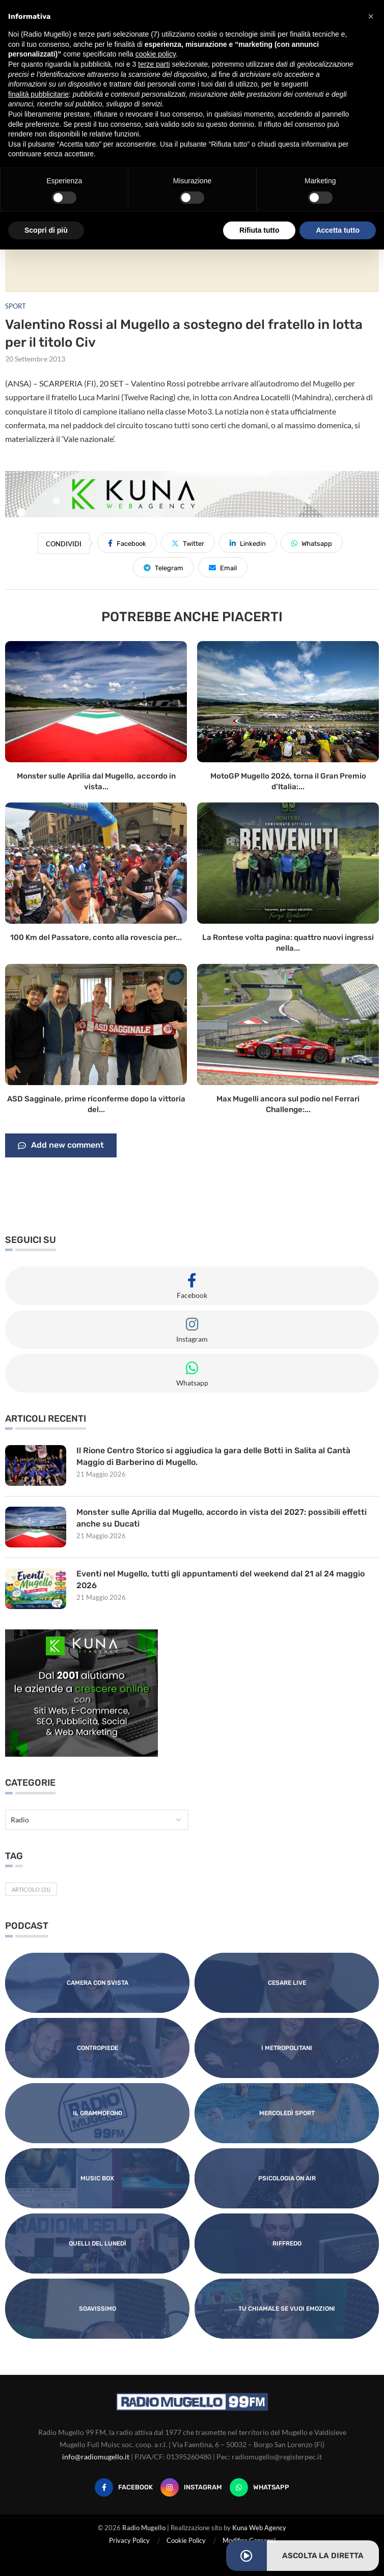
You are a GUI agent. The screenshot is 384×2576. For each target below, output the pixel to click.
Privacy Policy (129, 2540)
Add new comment (61, 1145)
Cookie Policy (186, 2540)
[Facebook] (124, 2487)
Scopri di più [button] (46, 230)
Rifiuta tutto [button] (259, 230)
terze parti (154, 64)
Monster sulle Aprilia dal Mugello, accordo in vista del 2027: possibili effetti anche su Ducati (221, 1517)
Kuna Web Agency (259, 2528)
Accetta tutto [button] (338, 230)
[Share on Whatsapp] (312, 543)
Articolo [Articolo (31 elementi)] (31, 1889)
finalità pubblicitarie (38, 94)
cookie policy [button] (155, 54)
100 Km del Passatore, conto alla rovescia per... (96, 937)
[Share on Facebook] (127, 543)
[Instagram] (191, 2487)
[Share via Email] (223, 567)
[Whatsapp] (259, 2487)
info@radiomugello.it (95, 2456)
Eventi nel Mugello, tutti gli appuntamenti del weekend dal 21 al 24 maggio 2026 (220, 1579)
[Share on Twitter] (188, 543)
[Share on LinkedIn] (248, 543)
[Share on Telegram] (163, 567)
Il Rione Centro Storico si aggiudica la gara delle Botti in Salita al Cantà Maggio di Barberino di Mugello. (213, 1456)
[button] (371, 16)
